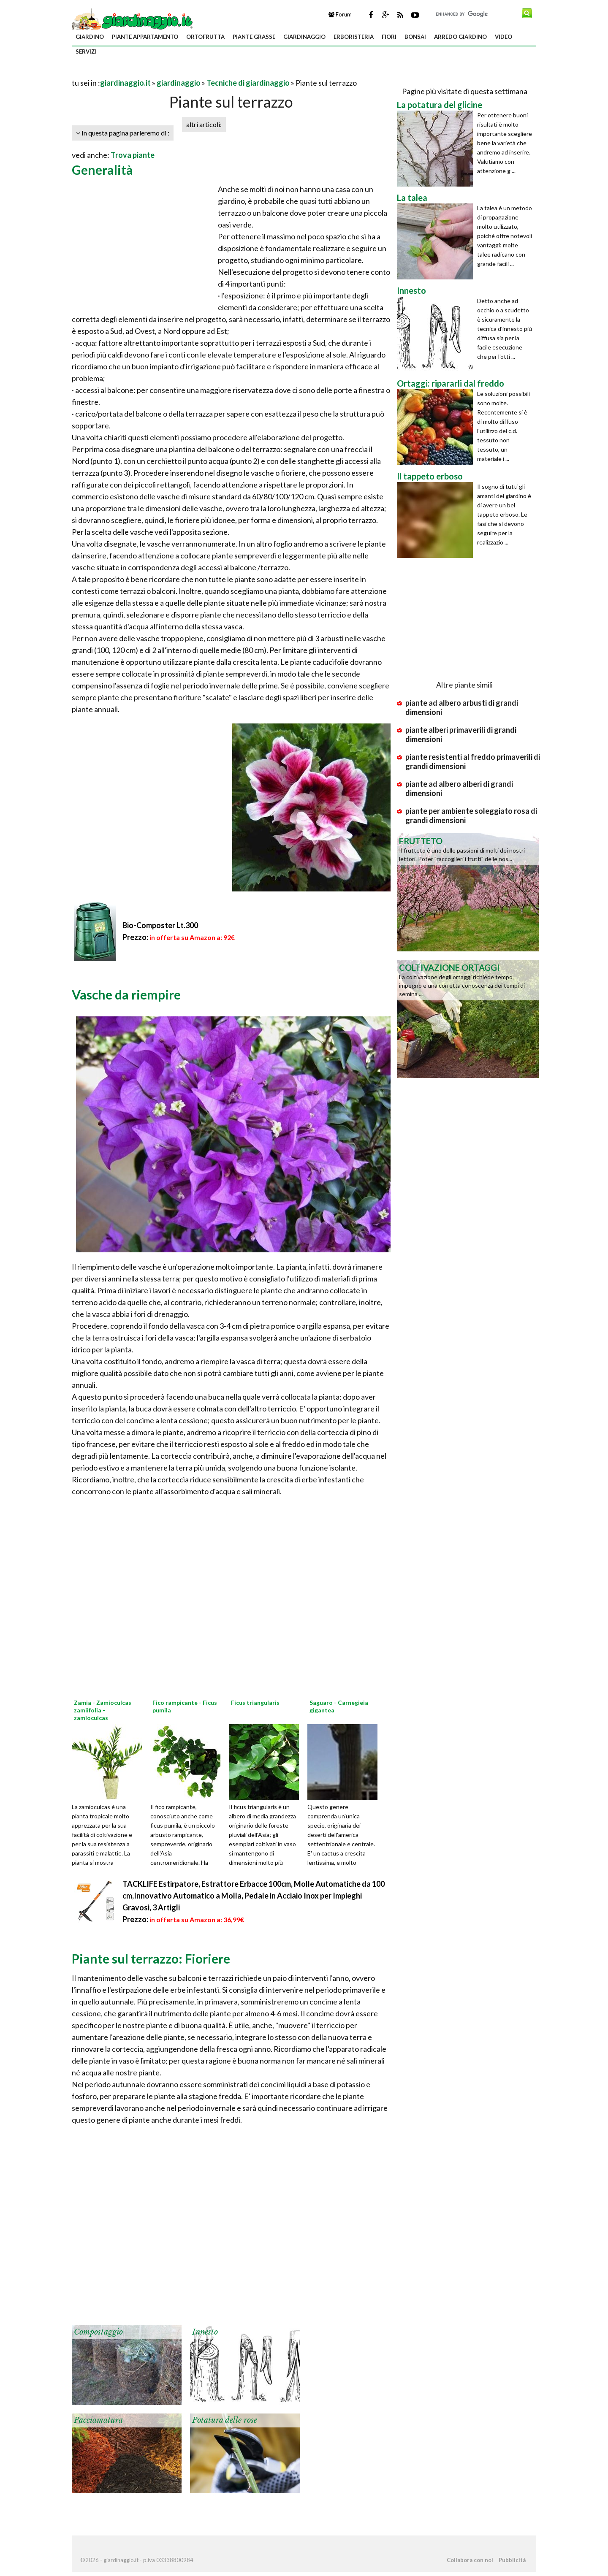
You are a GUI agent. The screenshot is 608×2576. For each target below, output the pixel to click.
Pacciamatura (98, 2420)
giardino (90, 36)
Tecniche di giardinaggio (248, 82)
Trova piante (133, 155)
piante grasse (254, 36)
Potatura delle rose (224, 2420)
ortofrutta (205, 36)
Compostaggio (98, 2332)
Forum (340, 14)
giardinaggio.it (125, 82)
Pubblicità (512, 2560)
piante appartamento (145, 36)
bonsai (415, 36)
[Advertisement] (170, 72)
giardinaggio (304, 36)
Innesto (205, 2332)
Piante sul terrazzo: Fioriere (151, 1958)
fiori (389, 36)
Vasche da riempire (126, 994)
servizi (86, 51)
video (503, 36)
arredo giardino (460, 36)
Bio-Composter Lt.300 (160, 925)
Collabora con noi (470, 2560)
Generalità (102, 169)
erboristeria (354, 36)
